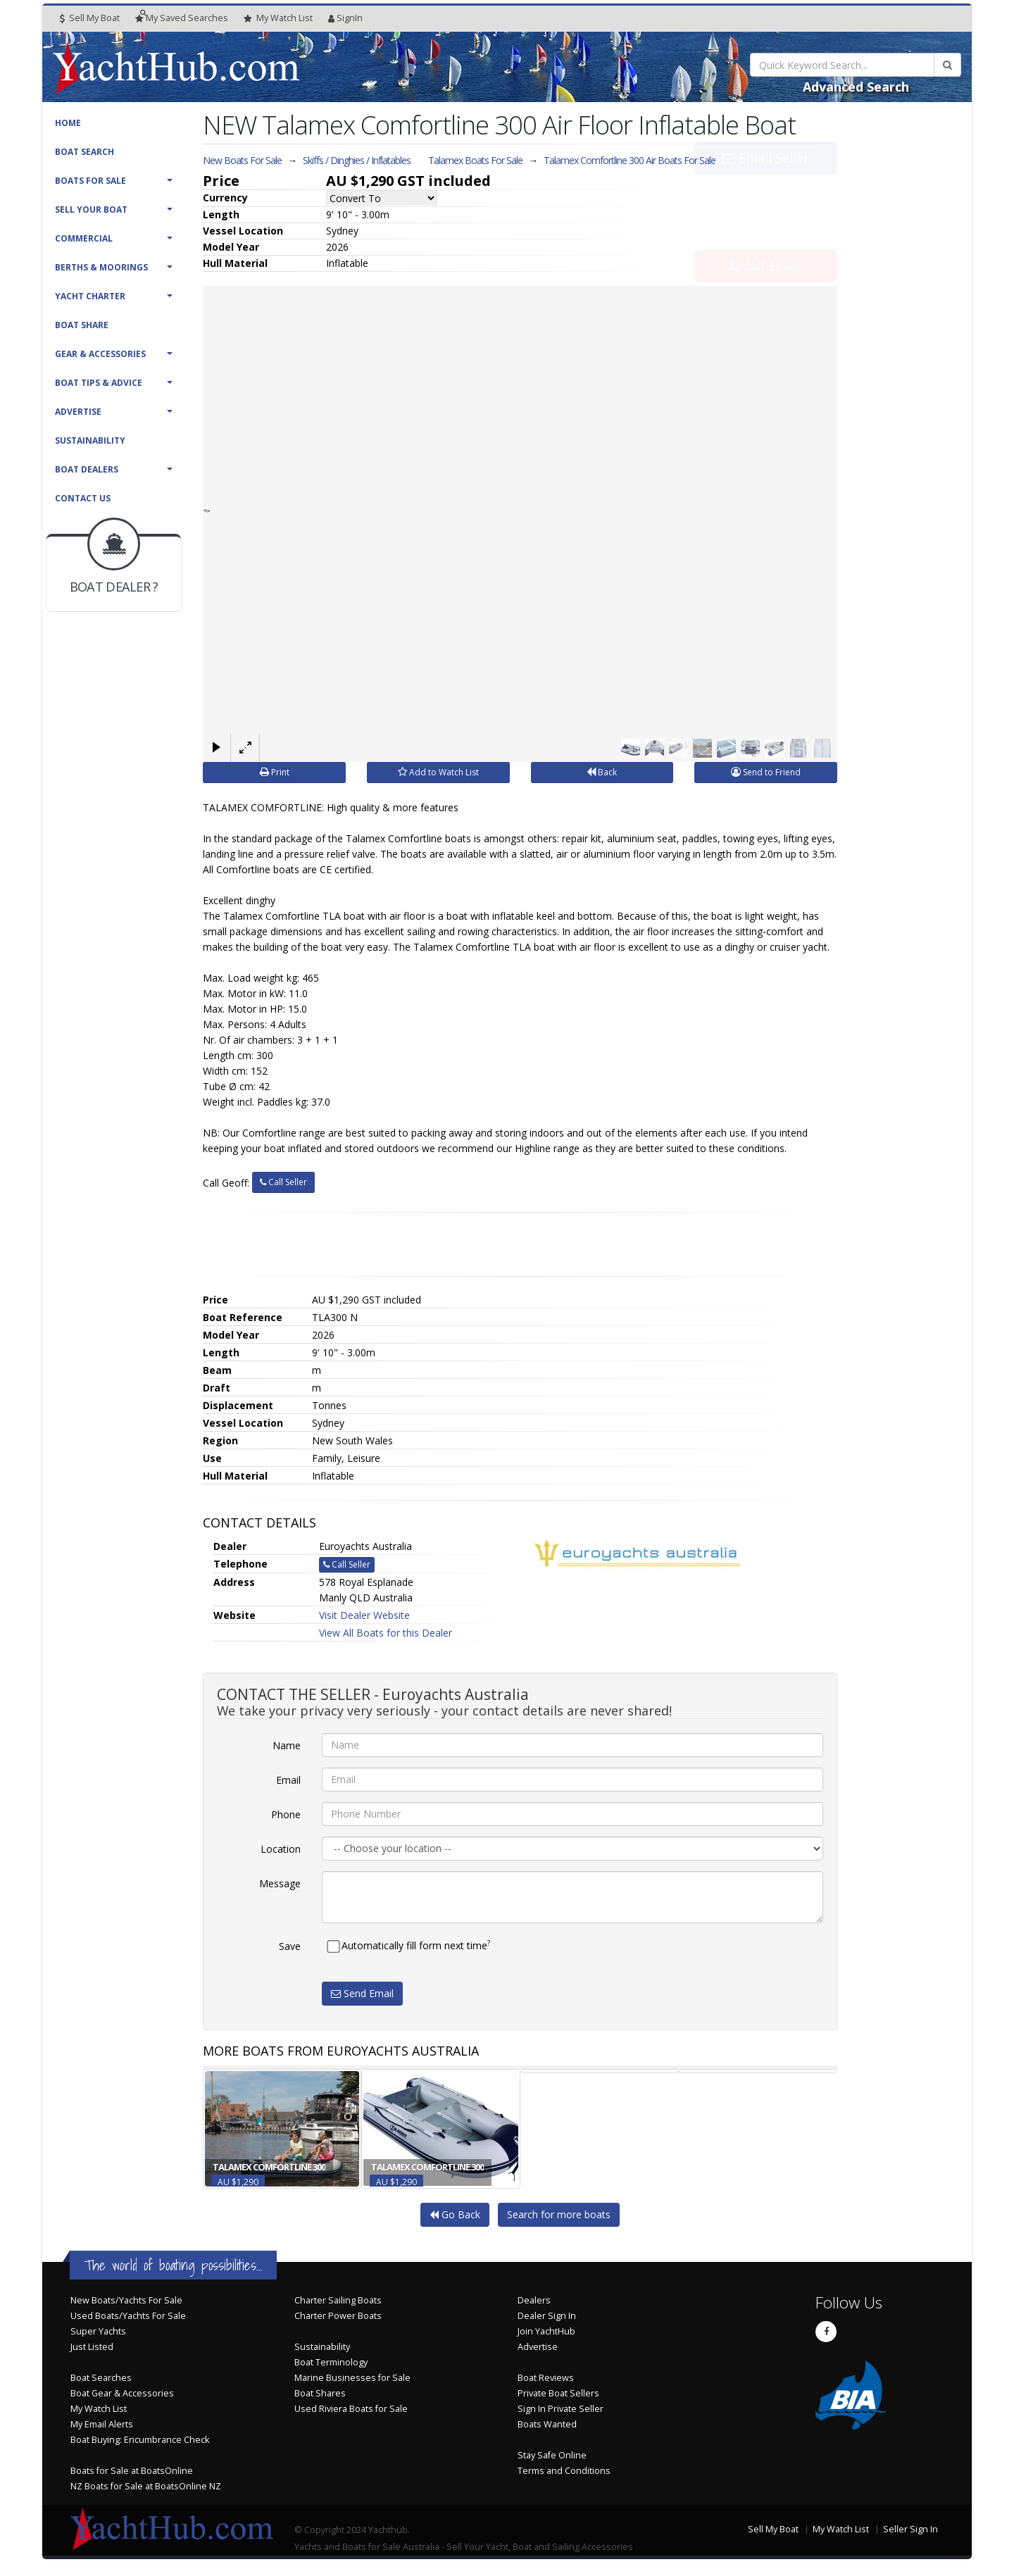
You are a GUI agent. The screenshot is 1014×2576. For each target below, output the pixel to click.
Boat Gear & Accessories (122, 2393)
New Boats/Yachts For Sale (126, 2300)
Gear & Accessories (100, 354)
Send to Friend (766, 771)
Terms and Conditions (564, 2470)
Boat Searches (101, 2377)
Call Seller (766, 235)
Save (290, 1945)
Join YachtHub (546, 2331)
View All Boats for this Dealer (385, 1632)
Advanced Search (856, 86)
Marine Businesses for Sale (352, 2377)
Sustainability (90, 440)
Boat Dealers (86, 469)
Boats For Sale (90, 181)
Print (274, 771)
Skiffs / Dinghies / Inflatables (357, 160)
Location (281, 1848)
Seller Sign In (910, 2528)
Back (602, 771)
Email (288, 1779)
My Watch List (98, 2408)
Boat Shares (320, 2393)
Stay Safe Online (552, 2455)
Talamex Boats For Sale (475, 160)
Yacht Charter (90, 296)
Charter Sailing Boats (338, 2300)
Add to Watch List (438, 771)
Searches (181, 18)
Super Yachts (98, 2331)
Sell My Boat (90, 18)
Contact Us (83, 498)
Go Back (455, 2213)
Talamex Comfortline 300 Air (629, 160)
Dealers (534, 2300)
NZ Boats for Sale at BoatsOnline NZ (145, 2485)
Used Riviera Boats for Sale (351, 2408)
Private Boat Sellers (558, 2393)
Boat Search (84, 152)
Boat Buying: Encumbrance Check (139, 2439)
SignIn (345, 18)
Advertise (78, 412)
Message (280, 1882)
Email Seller (765, 188)
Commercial (84, 238)
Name (287, 1744)
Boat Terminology (331, 2362)
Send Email (362, 1992)
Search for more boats (559, 2213)
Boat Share (81, 325)
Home (68, 123)
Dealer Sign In (547, 2315)
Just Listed (91, 2346)
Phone (286, 1813)
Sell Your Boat (91, 209)
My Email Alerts (101, 2424)
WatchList (278, 18)
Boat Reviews (546, 2377)
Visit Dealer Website (364, 1614)
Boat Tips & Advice (98, 383)
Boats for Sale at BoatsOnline (131, 2470)
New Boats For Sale (242, 160)
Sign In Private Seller (560, 2408)
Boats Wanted (547, 2424)
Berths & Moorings (101, 267)
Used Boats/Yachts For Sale (128, 2315)
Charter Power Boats (338, 2315)
